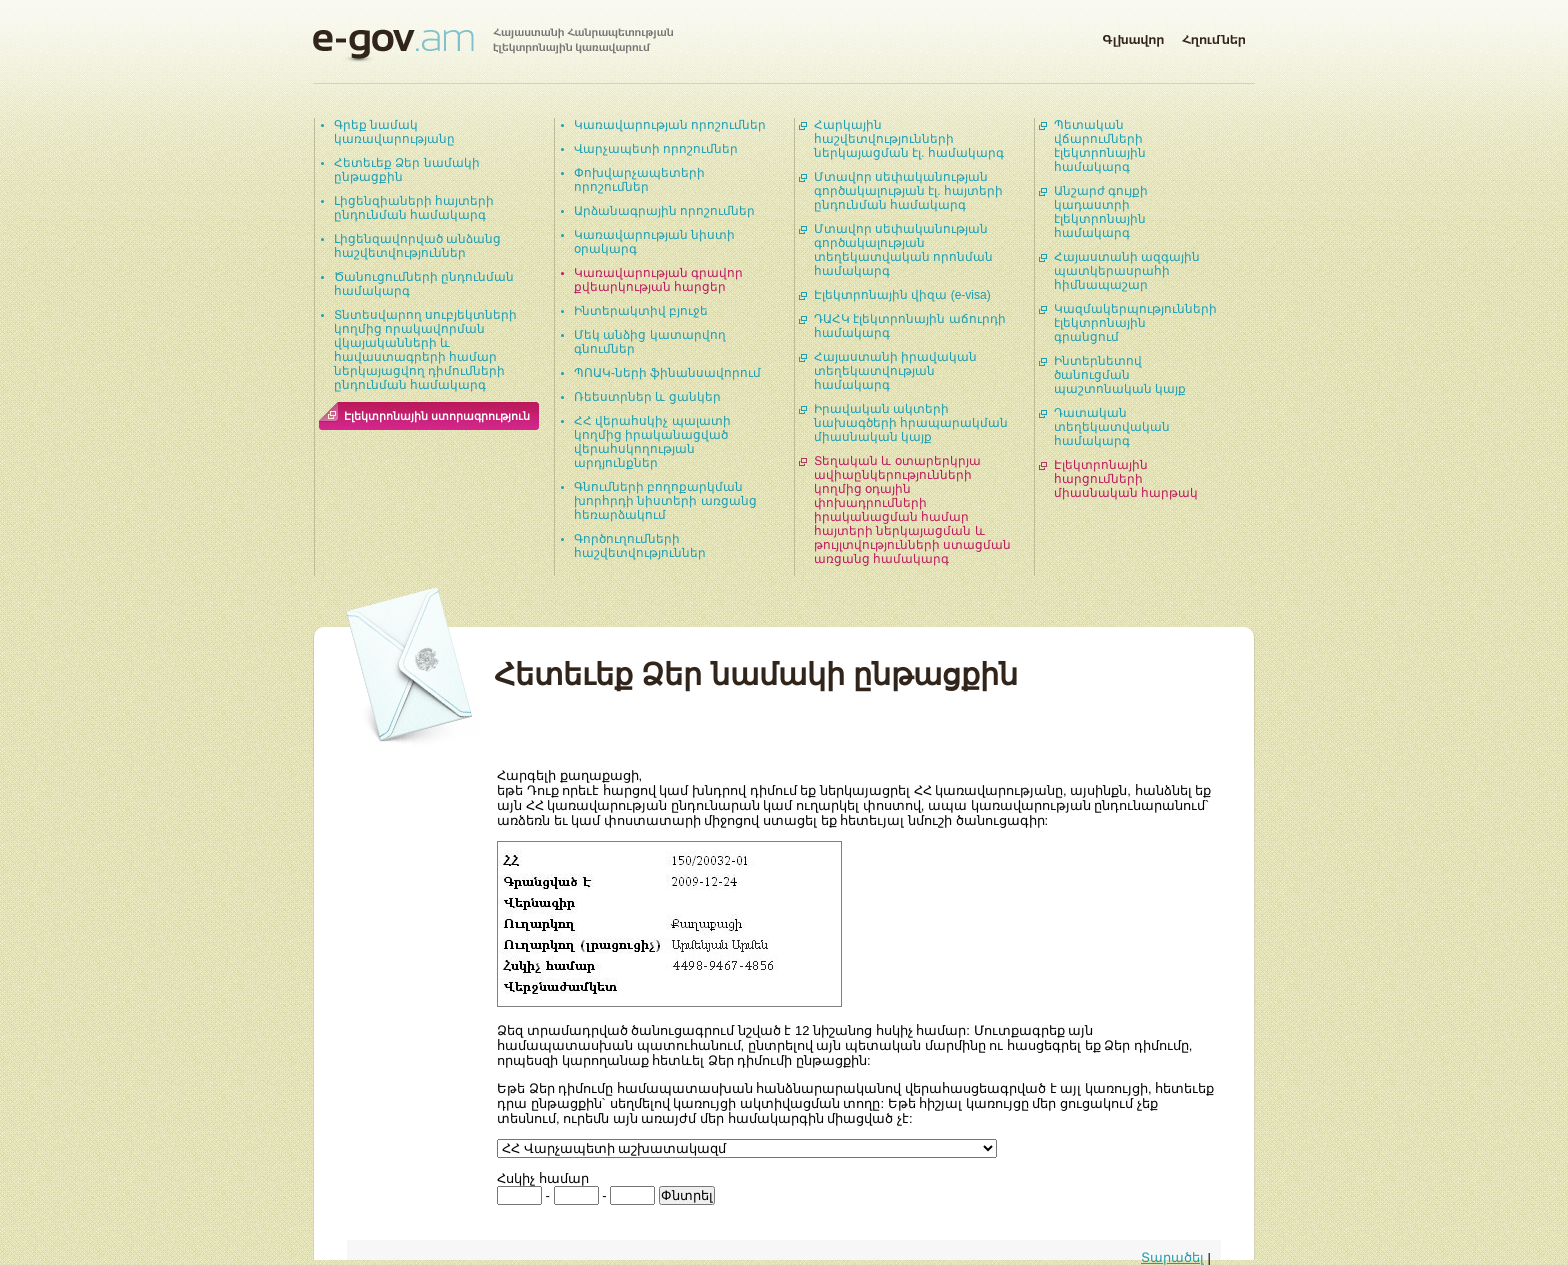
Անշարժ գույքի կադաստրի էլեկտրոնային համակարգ (1101, 212)
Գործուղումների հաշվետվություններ (640, 546)
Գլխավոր (1133, 36)
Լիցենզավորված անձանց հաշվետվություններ (417, 246)
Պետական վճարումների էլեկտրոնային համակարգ (1100, 146)
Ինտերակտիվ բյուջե (641, 311)
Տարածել (1172, 1257)
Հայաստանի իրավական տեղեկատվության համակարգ (895, 371)
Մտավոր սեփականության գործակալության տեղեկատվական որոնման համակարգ (903, 250)
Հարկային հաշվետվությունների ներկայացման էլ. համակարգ (909, 139)
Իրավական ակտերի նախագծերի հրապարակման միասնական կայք (911, 423)
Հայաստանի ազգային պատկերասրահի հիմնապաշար (1127, 271)
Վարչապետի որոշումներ (656, 149)
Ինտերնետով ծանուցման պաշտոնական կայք (1120, 375)
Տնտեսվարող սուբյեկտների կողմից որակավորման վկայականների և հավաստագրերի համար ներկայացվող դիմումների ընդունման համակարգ (425, 350)
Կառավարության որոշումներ (670, 125)
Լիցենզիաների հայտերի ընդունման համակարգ (414, 208)
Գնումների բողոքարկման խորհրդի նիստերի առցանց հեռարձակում (665, 501)
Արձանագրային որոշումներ (664, 211)
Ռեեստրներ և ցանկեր (647, 397)
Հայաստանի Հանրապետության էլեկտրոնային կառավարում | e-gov (493, 45)
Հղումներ (1214, 36)
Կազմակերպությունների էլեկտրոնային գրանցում (1135, 323)
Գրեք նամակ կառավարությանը (394, 132)
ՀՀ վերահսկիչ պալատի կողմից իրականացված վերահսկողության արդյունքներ (652, 442)
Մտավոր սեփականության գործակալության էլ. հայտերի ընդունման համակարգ (908, 191)
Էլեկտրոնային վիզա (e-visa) (902, 295)
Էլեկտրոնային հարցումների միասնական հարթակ (1126, 479)
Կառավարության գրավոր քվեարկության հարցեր (658, 280)
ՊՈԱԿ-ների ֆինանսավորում (667, 373)
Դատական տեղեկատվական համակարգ (1112, 427)
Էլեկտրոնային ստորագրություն (437, 416)
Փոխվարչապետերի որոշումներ (639, 180)
